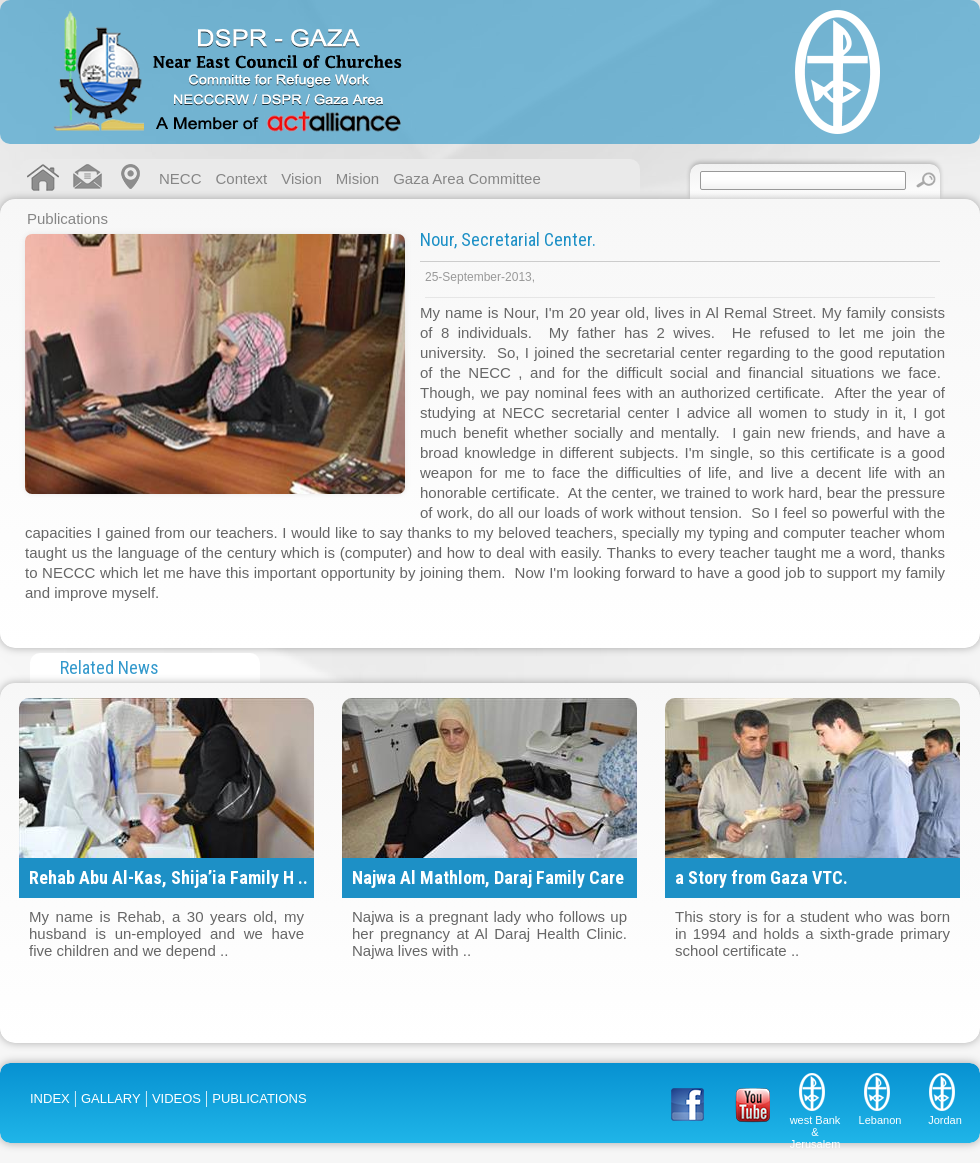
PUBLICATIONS (259, 1098)
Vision (301, 178)
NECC (180, 178)
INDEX (50, 1098)
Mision (357, 178)
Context (242, 178)
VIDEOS (176, 1098)
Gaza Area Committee (467, 178)
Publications (67, 218)
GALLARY (111, 1098)
